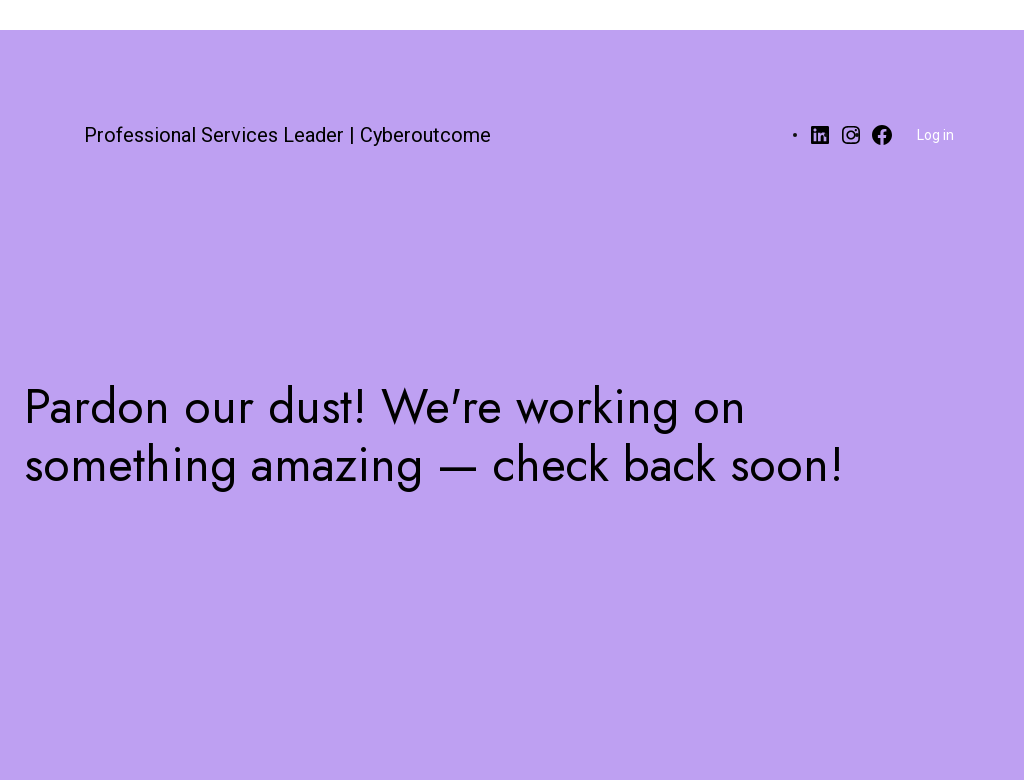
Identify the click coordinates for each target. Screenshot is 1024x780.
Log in (935, 135)
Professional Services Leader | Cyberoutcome (287, 135)
